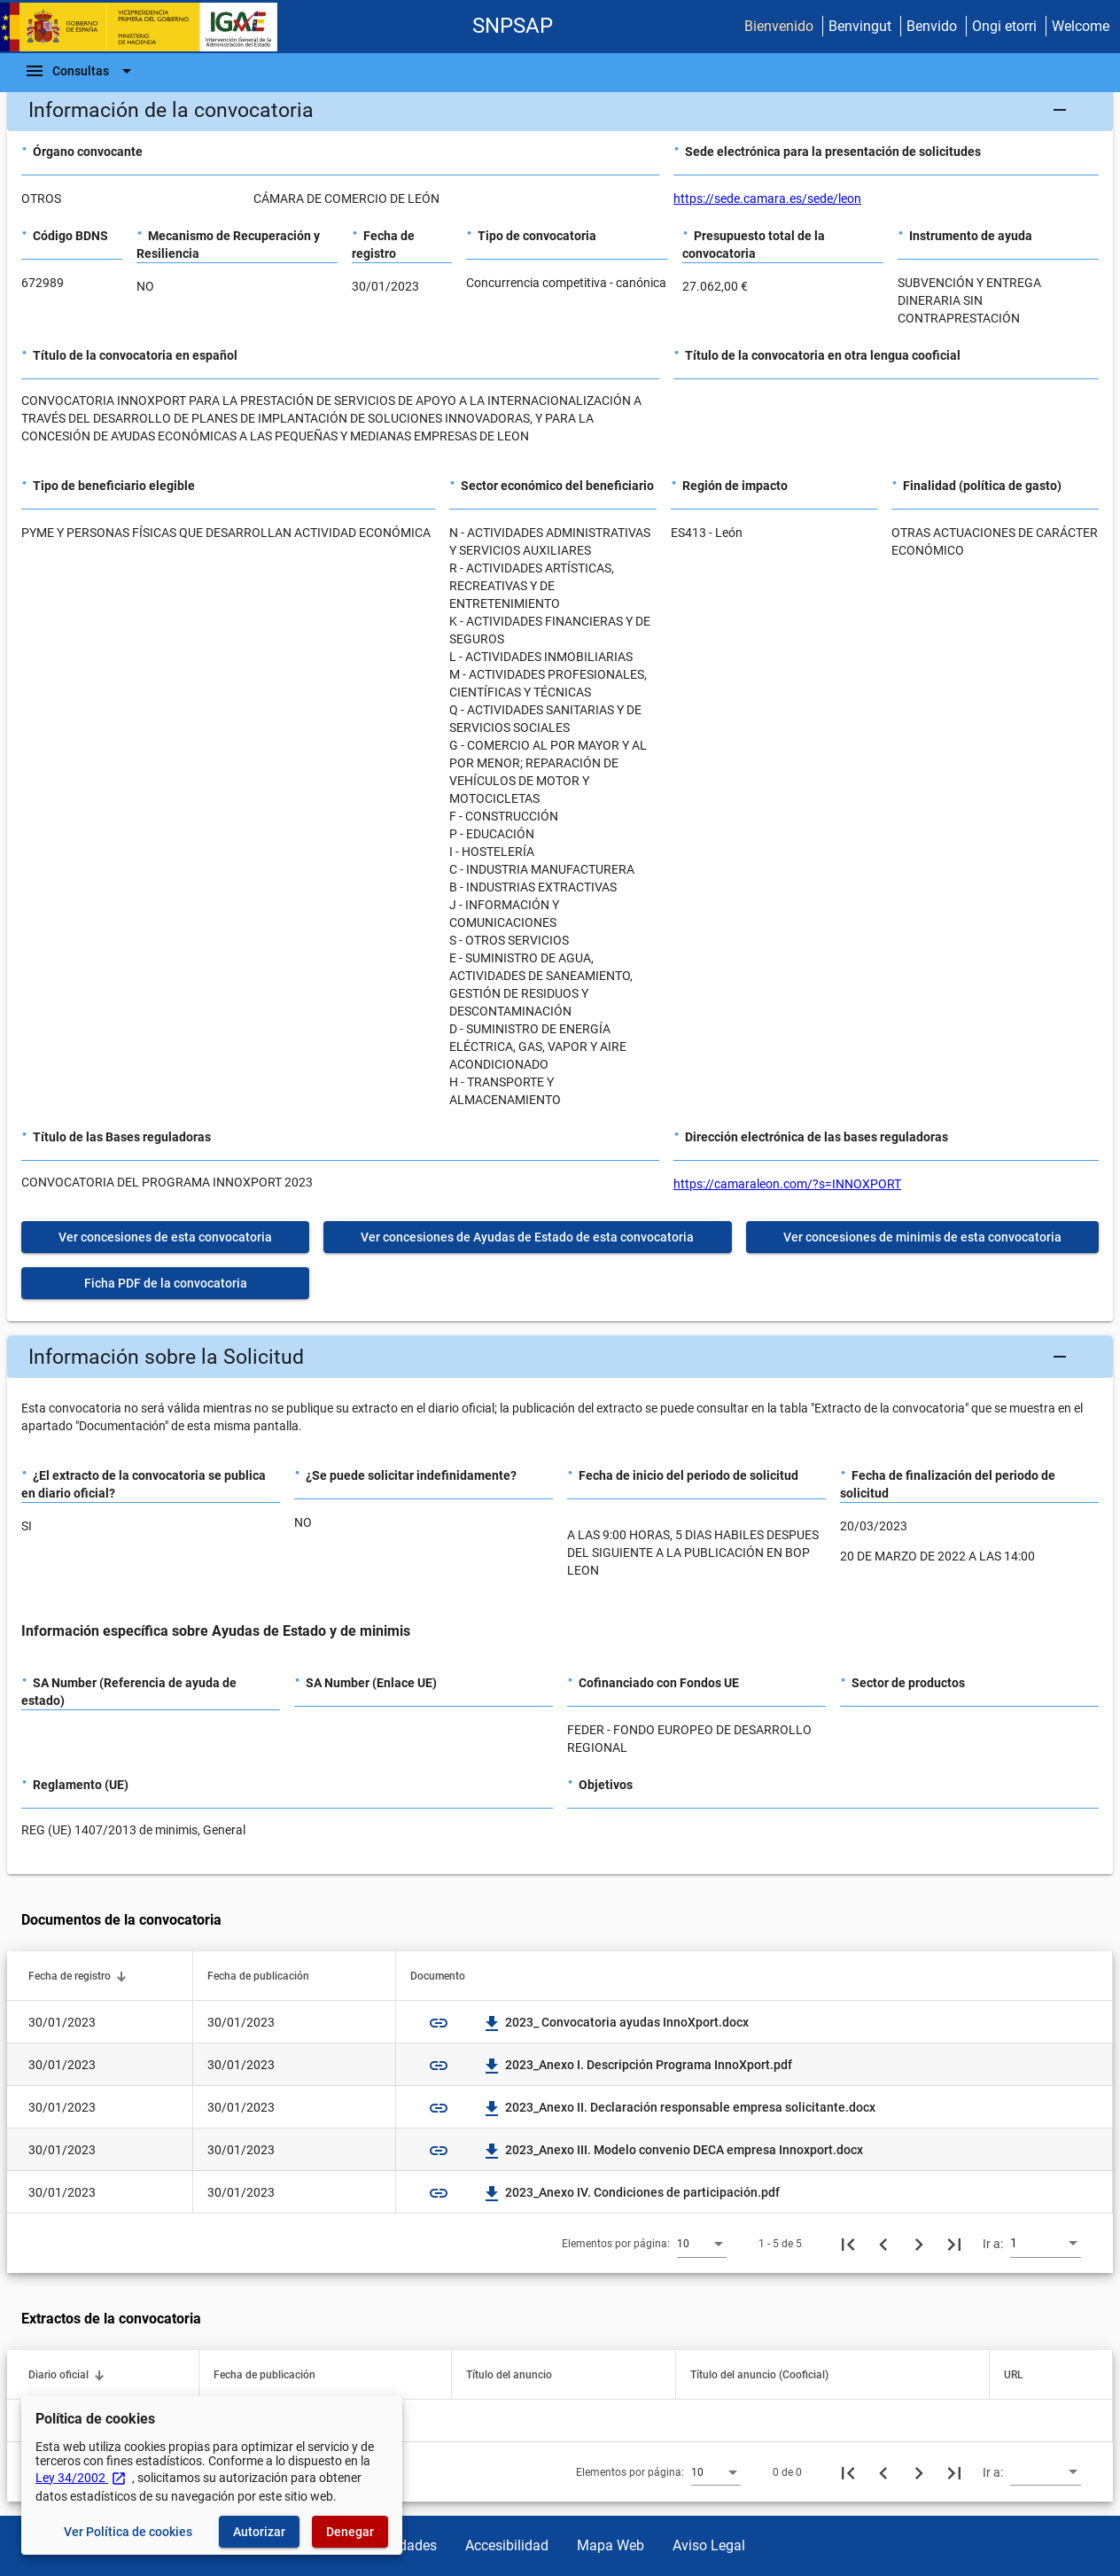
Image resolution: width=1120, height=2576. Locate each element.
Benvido (931, 26)
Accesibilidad (506, 2545)
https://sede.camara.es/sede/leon (767, 198)
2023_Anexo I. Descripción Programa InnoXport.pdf (638, 2065)
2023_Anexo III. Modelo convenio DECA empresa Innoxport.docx (673, 2150)
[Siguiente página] (919, 2243)
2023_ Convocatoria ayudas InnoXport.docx (616, 2022)
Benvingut (859, 26)
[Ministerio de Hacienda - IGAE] (146, 27)
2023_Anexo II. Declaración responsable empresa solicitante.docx (679, 2107)
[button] (560, 110)
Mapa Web (610, 2545)
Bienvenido (778, 26)
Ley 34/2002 (81, 2478)
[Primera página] (848, 2243)
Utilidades (406, 2545)
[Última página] (954, 2243)
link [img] (438, 2023)
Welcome (1080, 26)
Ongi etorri (1004, 26)
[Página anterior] (883, 2243)
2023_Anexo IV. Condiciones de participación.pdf (631, 2192)
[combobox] (702, 2243)
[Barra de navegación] (81, 71)
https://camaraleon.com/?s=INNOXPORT (787, 1184)
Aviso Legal (709, 2545)
